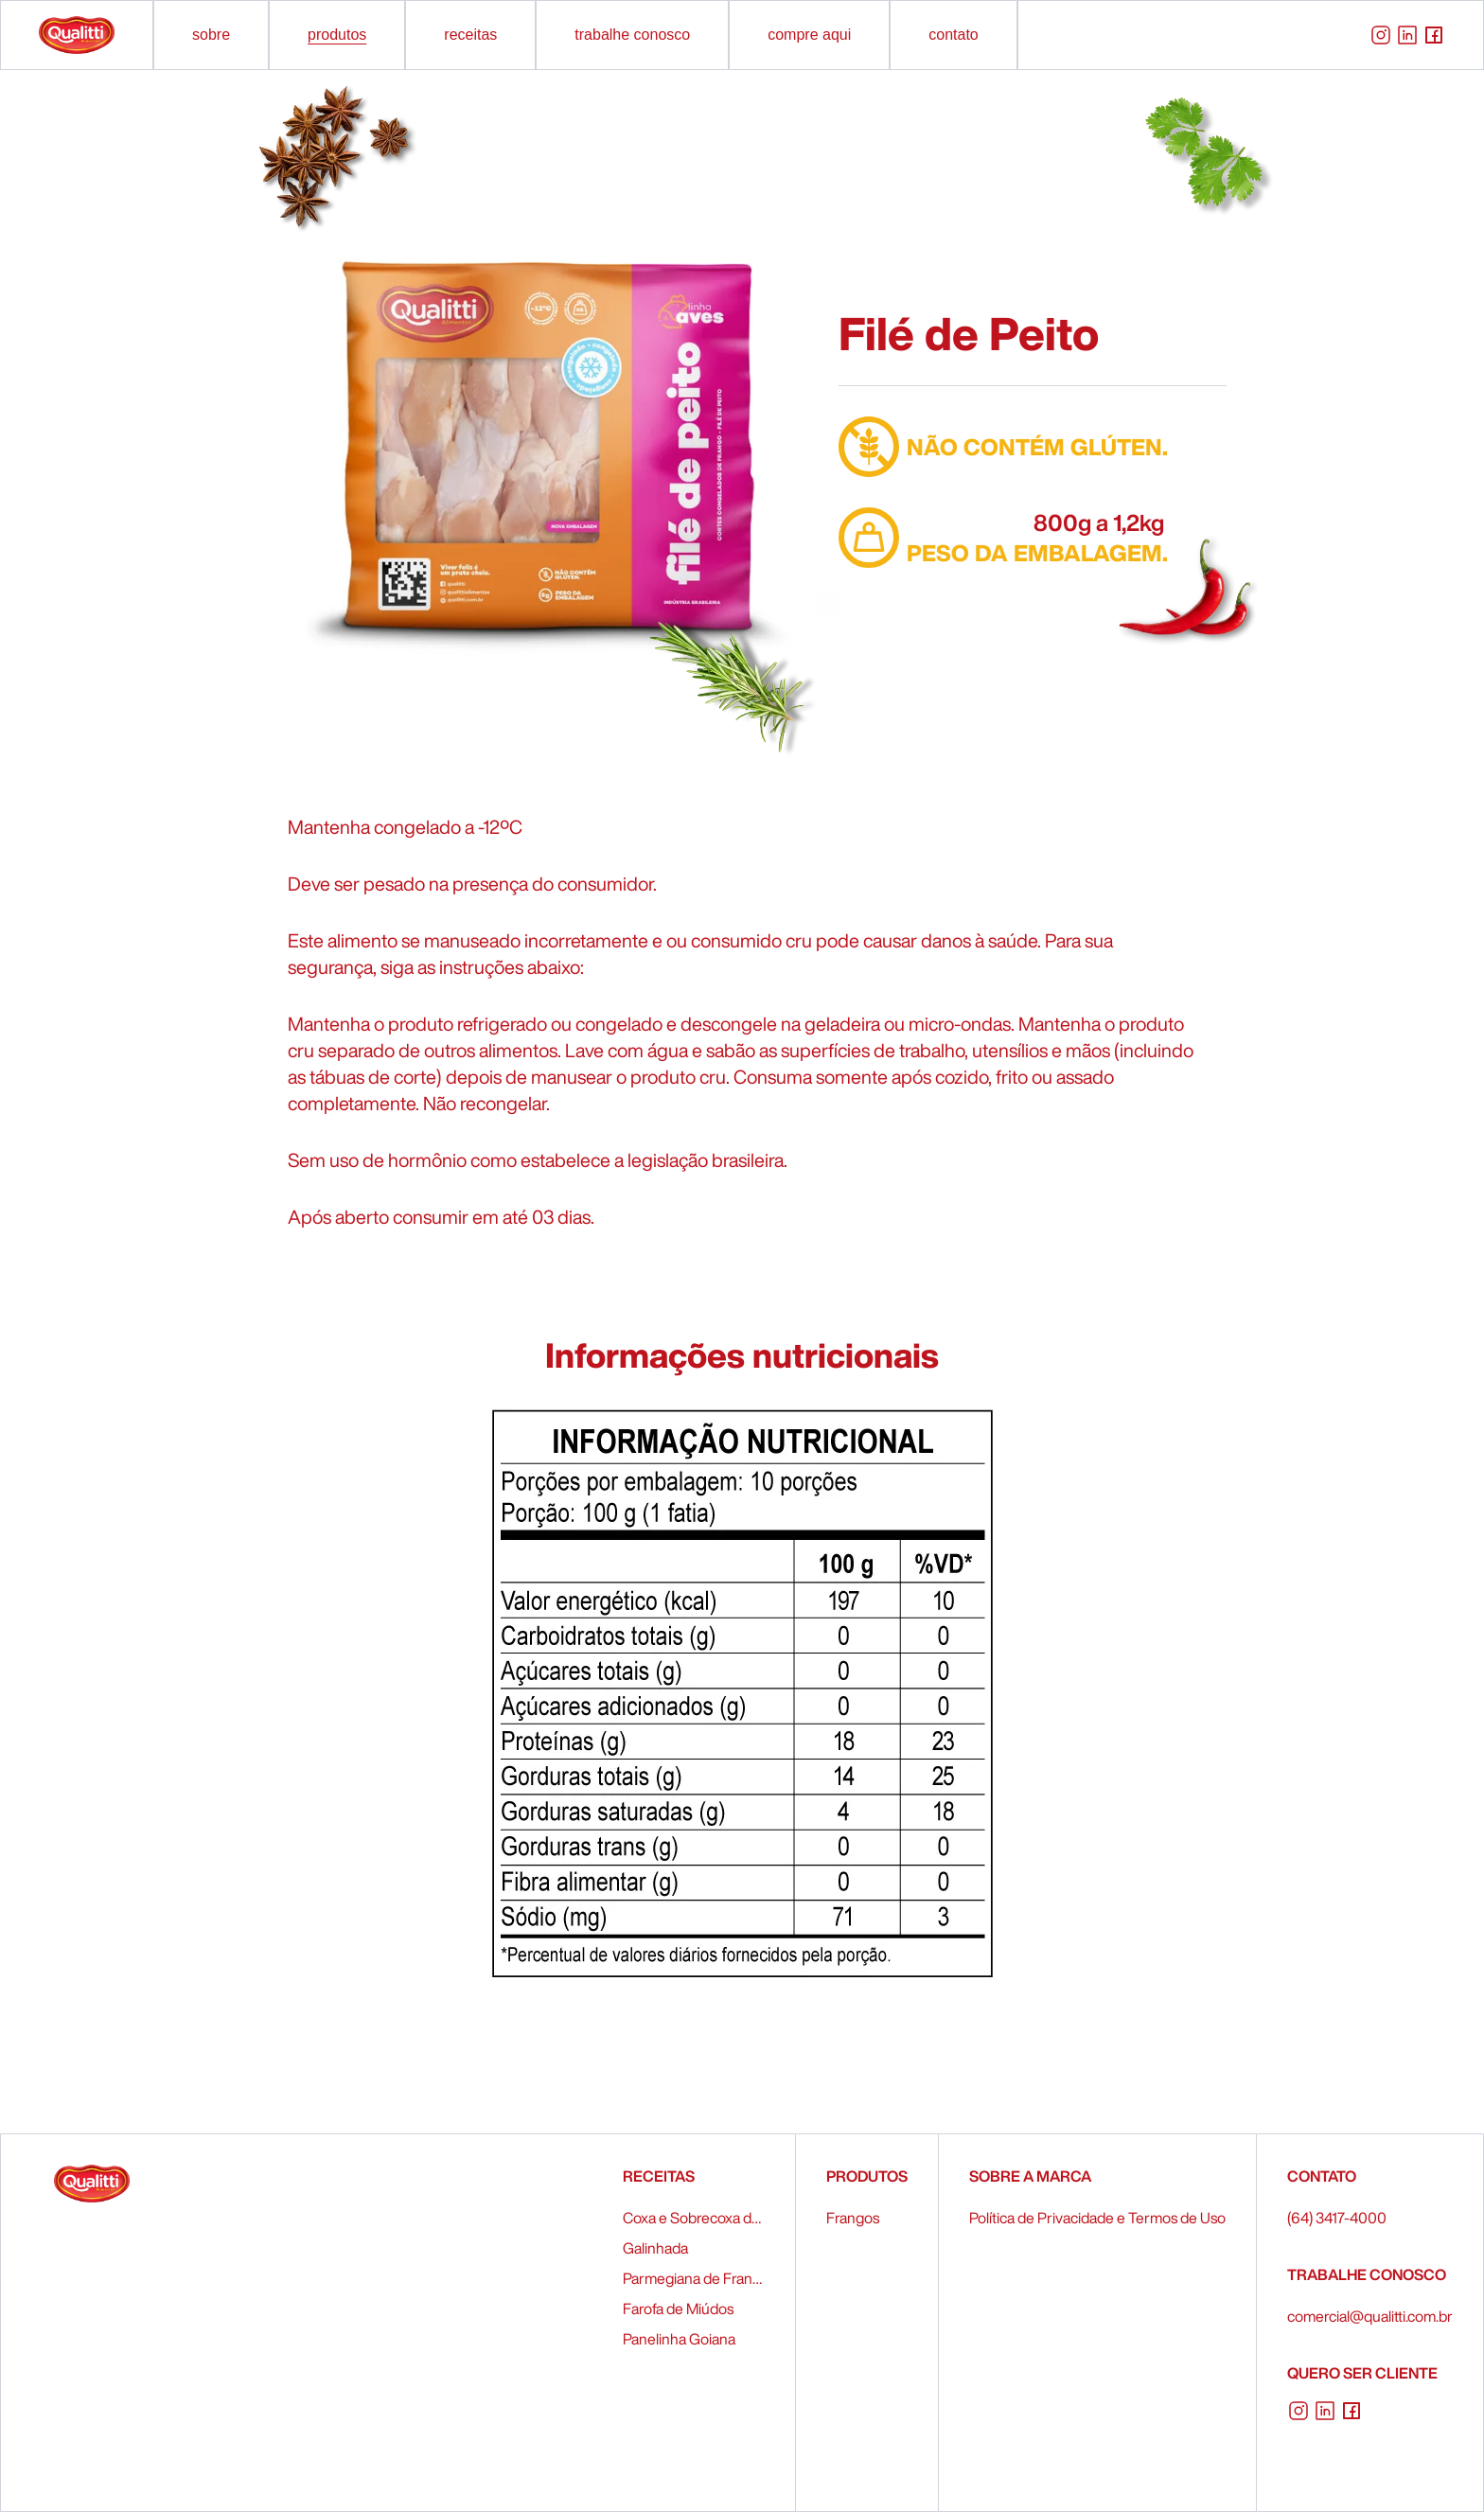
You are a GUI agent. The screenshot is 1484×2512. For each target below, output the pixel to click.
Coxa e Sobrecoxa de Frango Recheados (694, 2217)
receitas (470, 35)
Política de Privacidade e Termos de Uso (1097, 2217)
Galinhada (655, 2247)
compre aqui (809, 35)
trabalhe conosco (632, 35)
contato (953, 35)
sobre (211, 35)
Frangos (852, 2217)
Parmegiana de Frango (694, 2278)
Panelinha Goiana (679, 2338)
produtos (337, 35)
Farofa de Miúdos (678, 2308)
